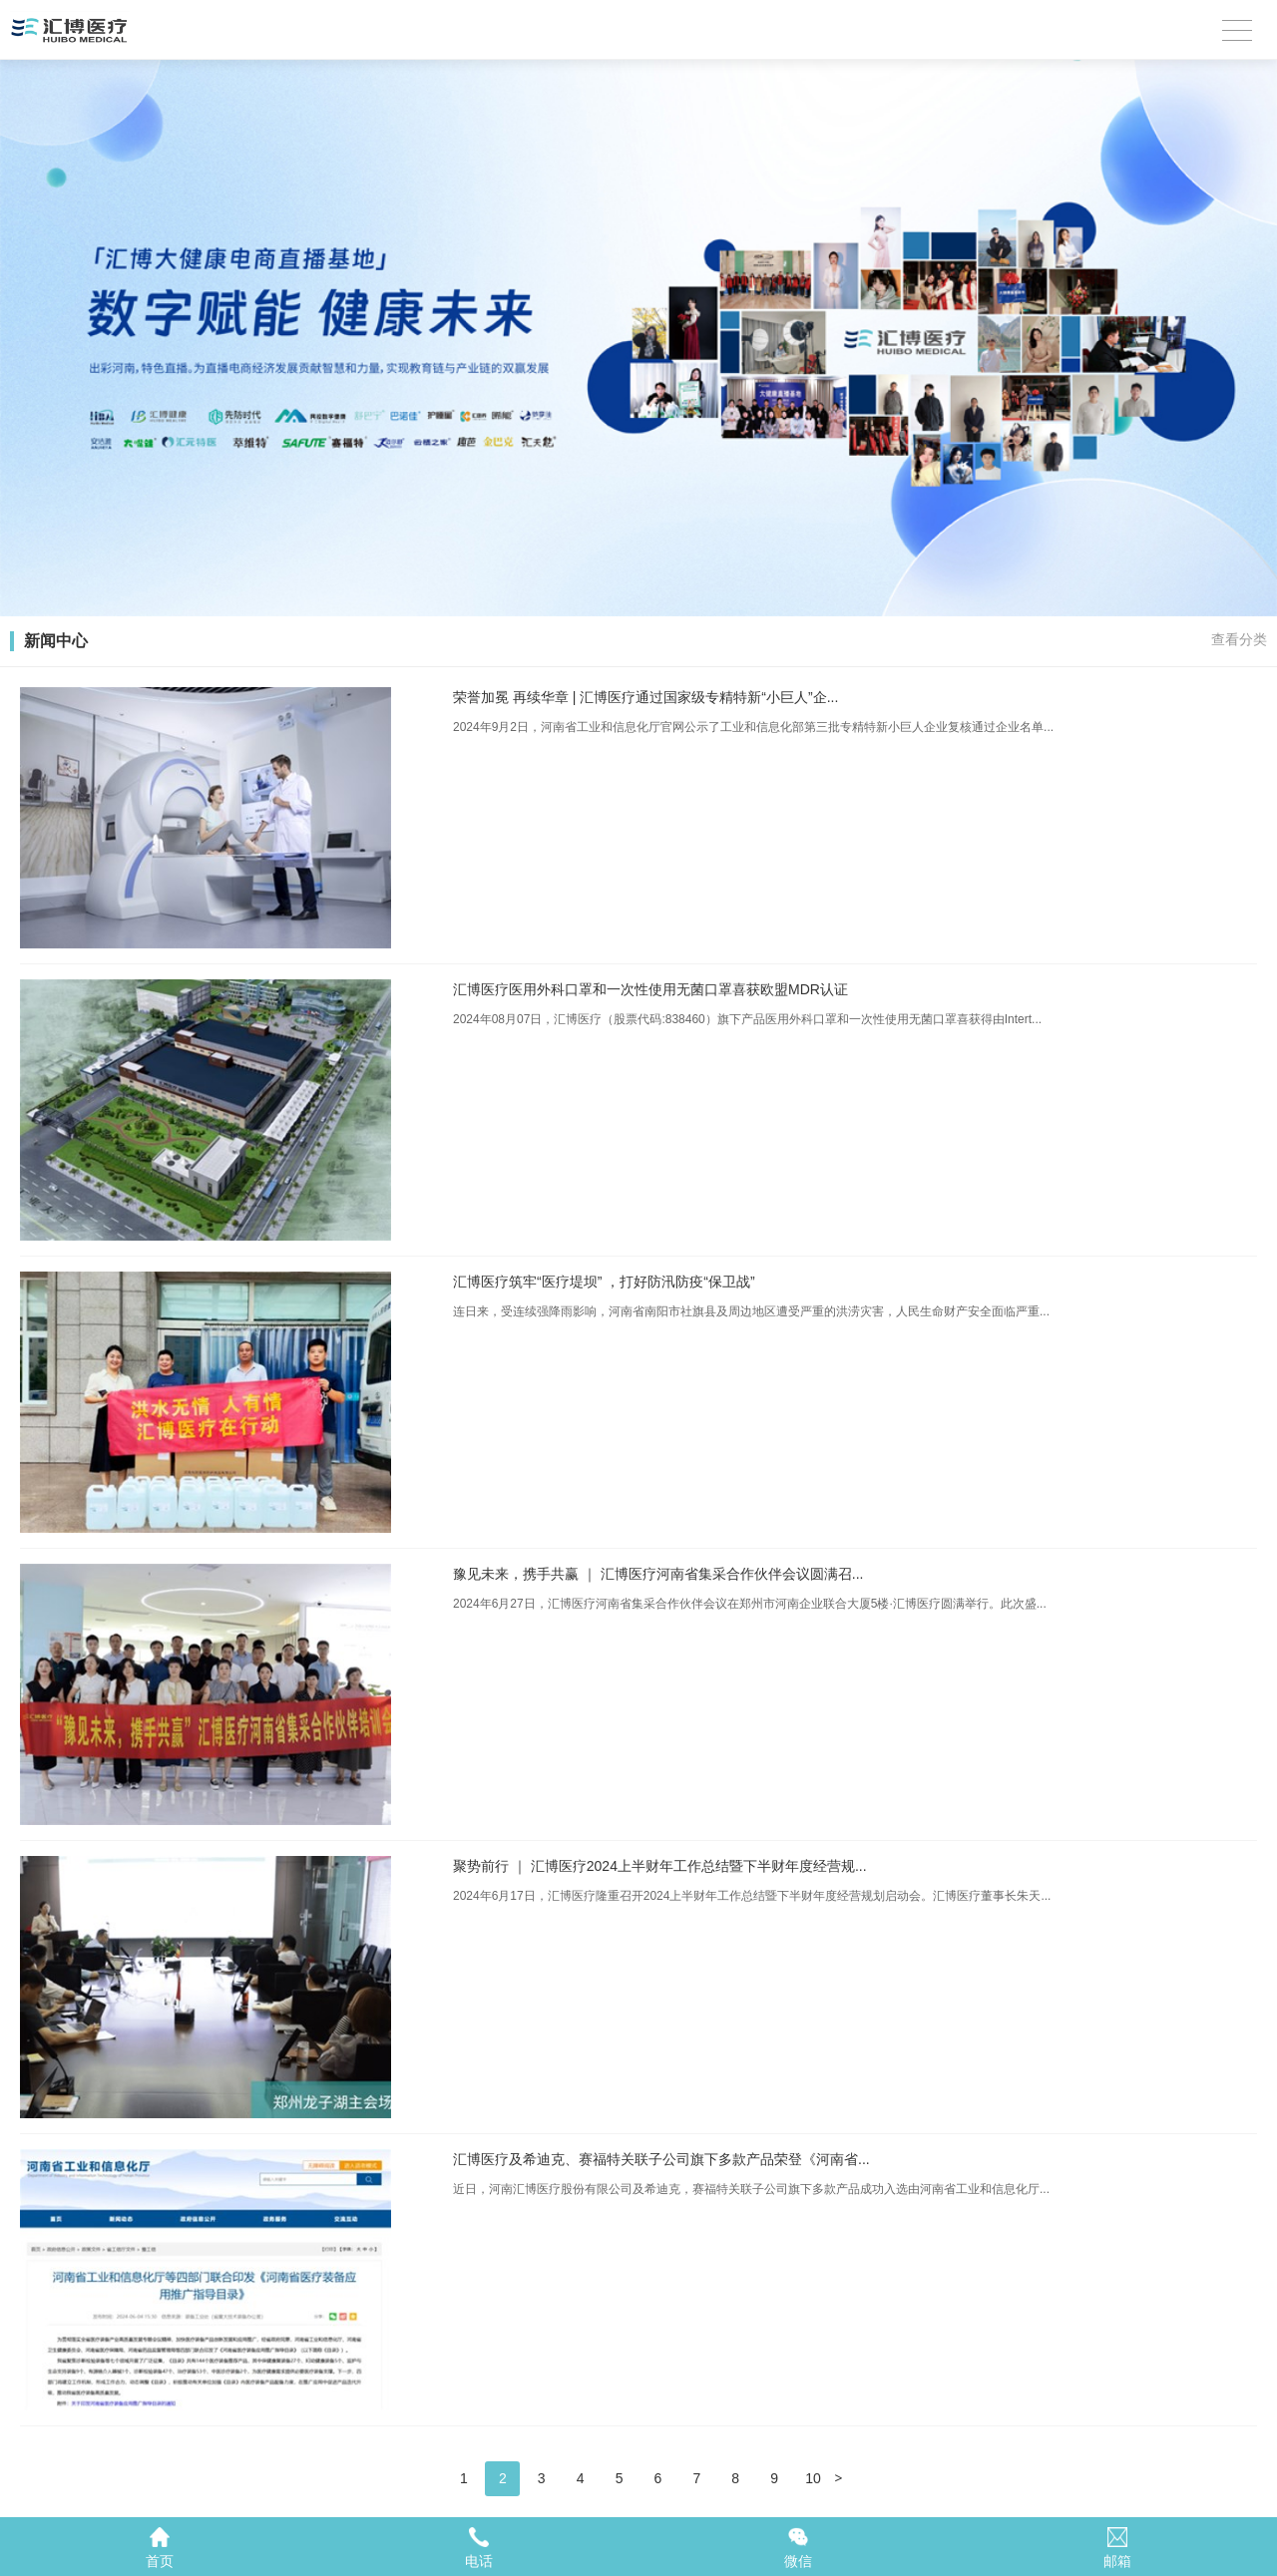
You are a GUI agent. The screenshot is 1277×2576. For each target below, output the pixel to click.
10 (813, 2478)
